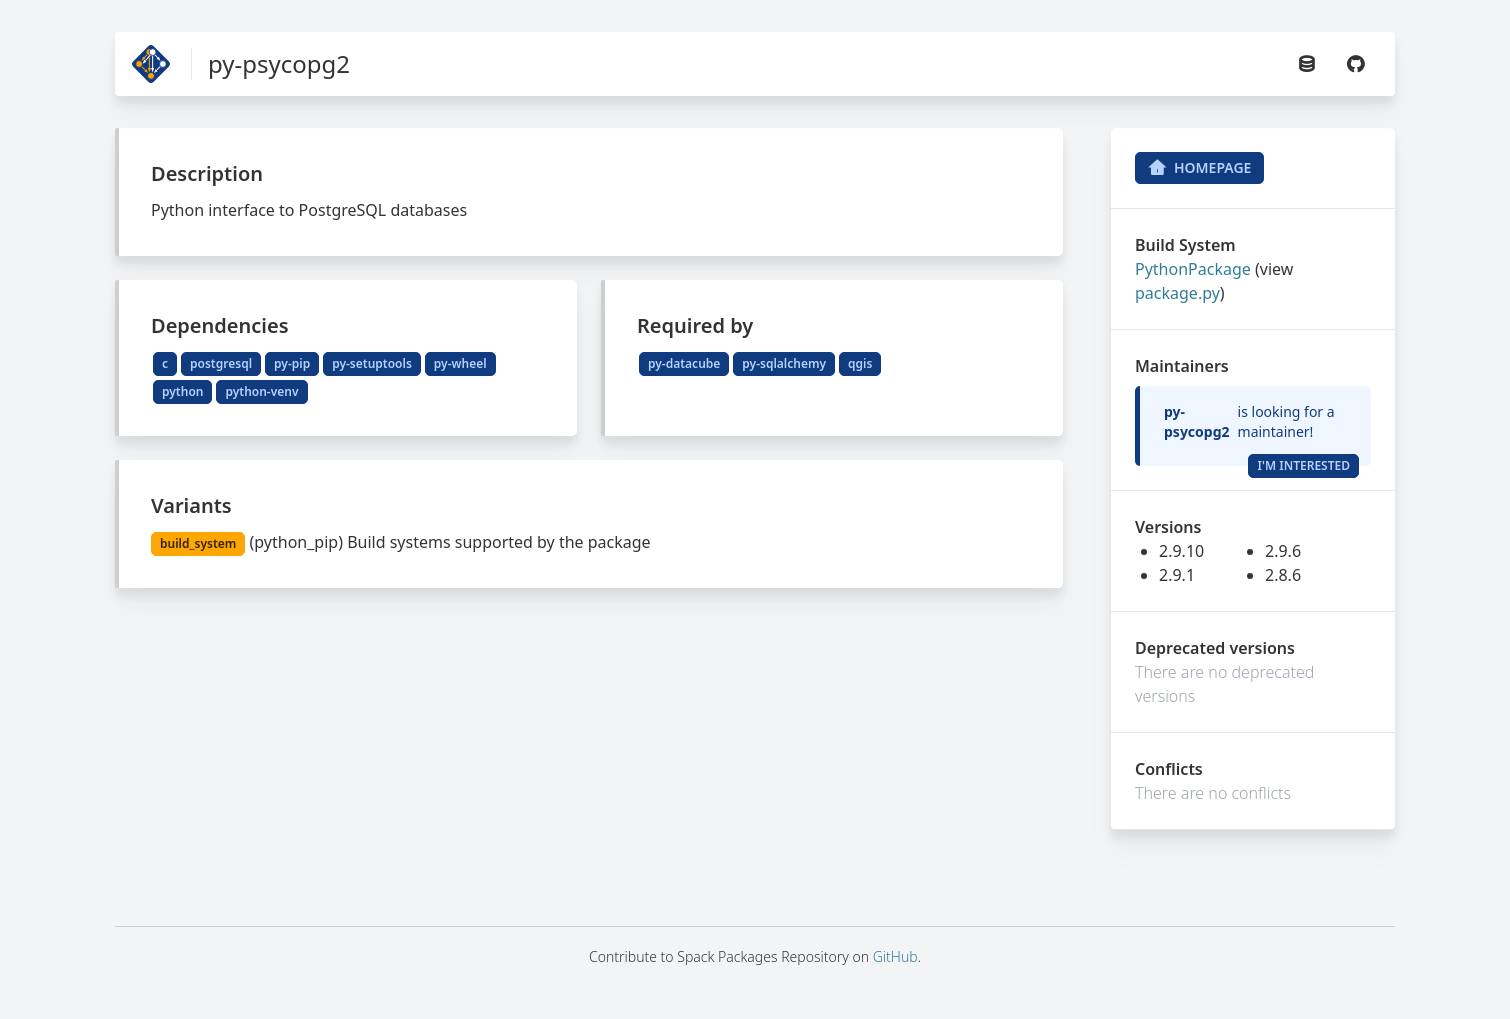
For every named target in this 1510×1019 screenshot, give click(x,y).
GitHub (895, 956)
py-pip (292, 363)
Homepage (1199, 168)
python (182, 391)
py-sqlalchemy (784, 363)
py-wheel (460, 363)
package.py (1177, 293)
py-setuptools (372, 363)
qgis (860, 363)
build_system (198, 543)
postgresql (221, 363)
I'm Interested (1303, 465)
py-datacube (684, 363)
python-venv (261, 391)
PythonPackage (1193, 269)
